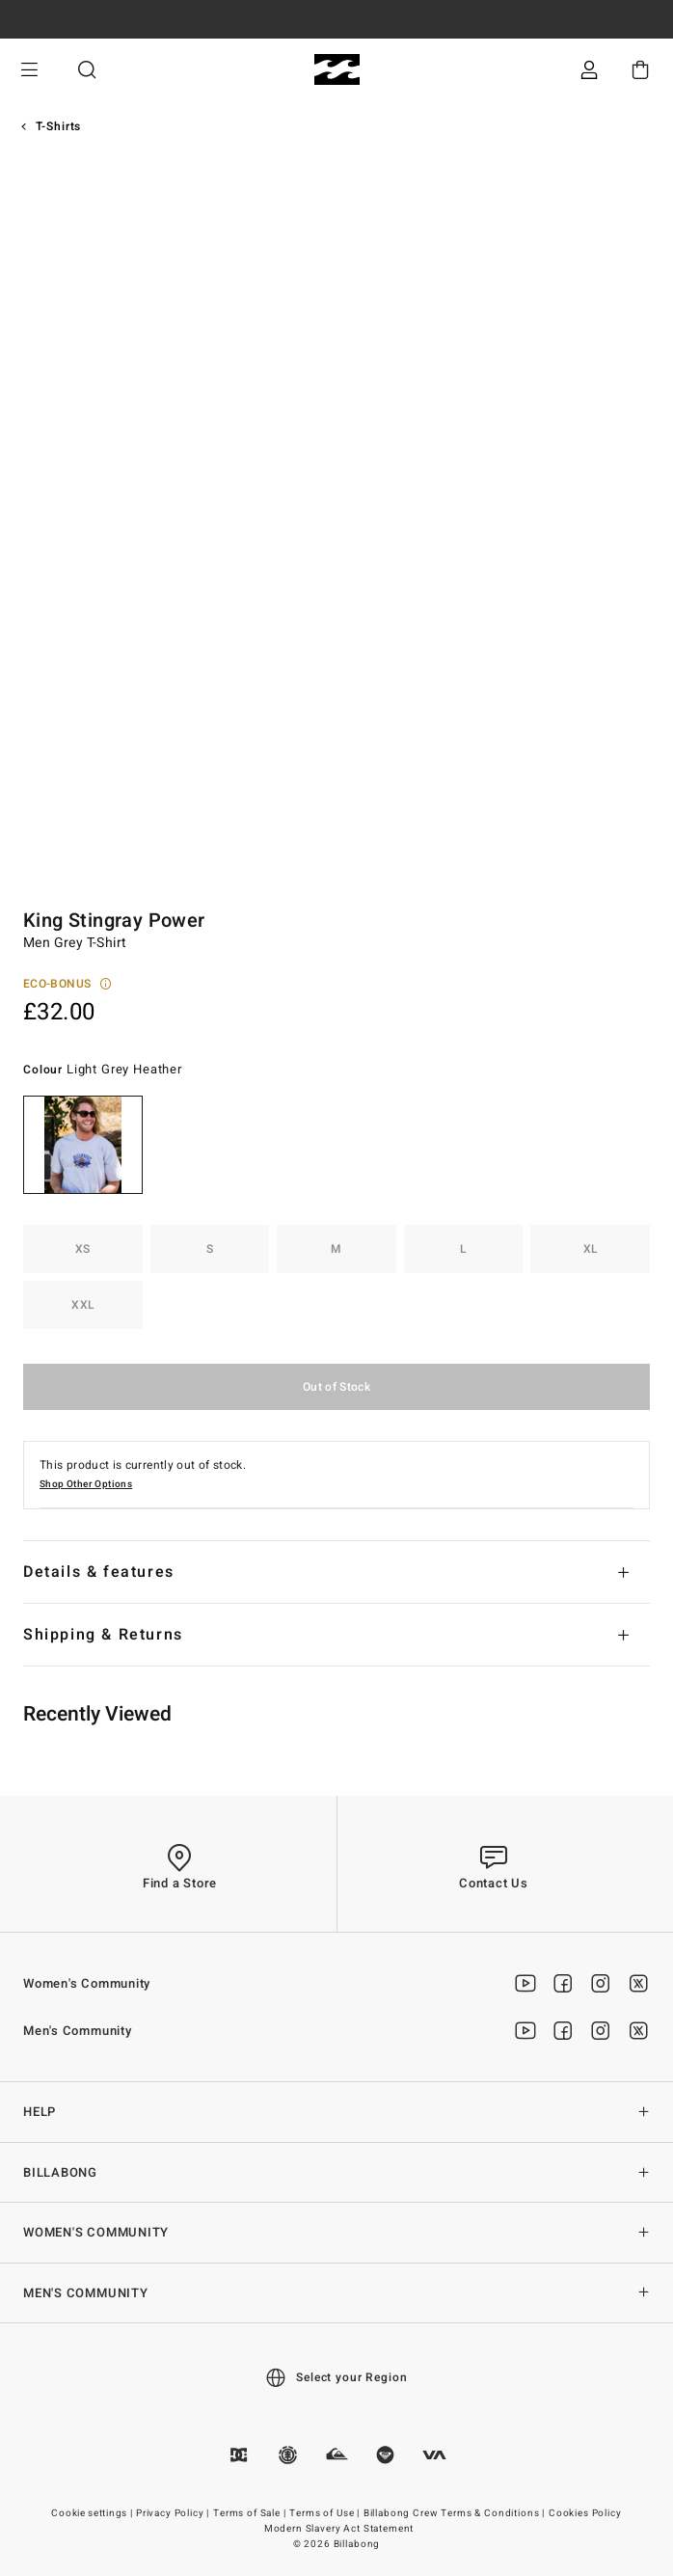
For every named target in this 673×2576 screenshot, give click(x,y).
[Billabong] (337, 69)
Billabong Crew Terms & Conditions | (455, 2513)
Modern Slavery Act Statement (339, 2528)
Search (86, 70)
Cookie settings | (93, 2513)
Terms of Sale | (250, 2513)
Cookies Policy (585, 2513)
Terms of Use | (326, 2513)
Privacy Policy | (174, 2513)
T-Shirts (59, 126)
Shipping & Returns (103, 1634)
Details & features (99, 1572)
